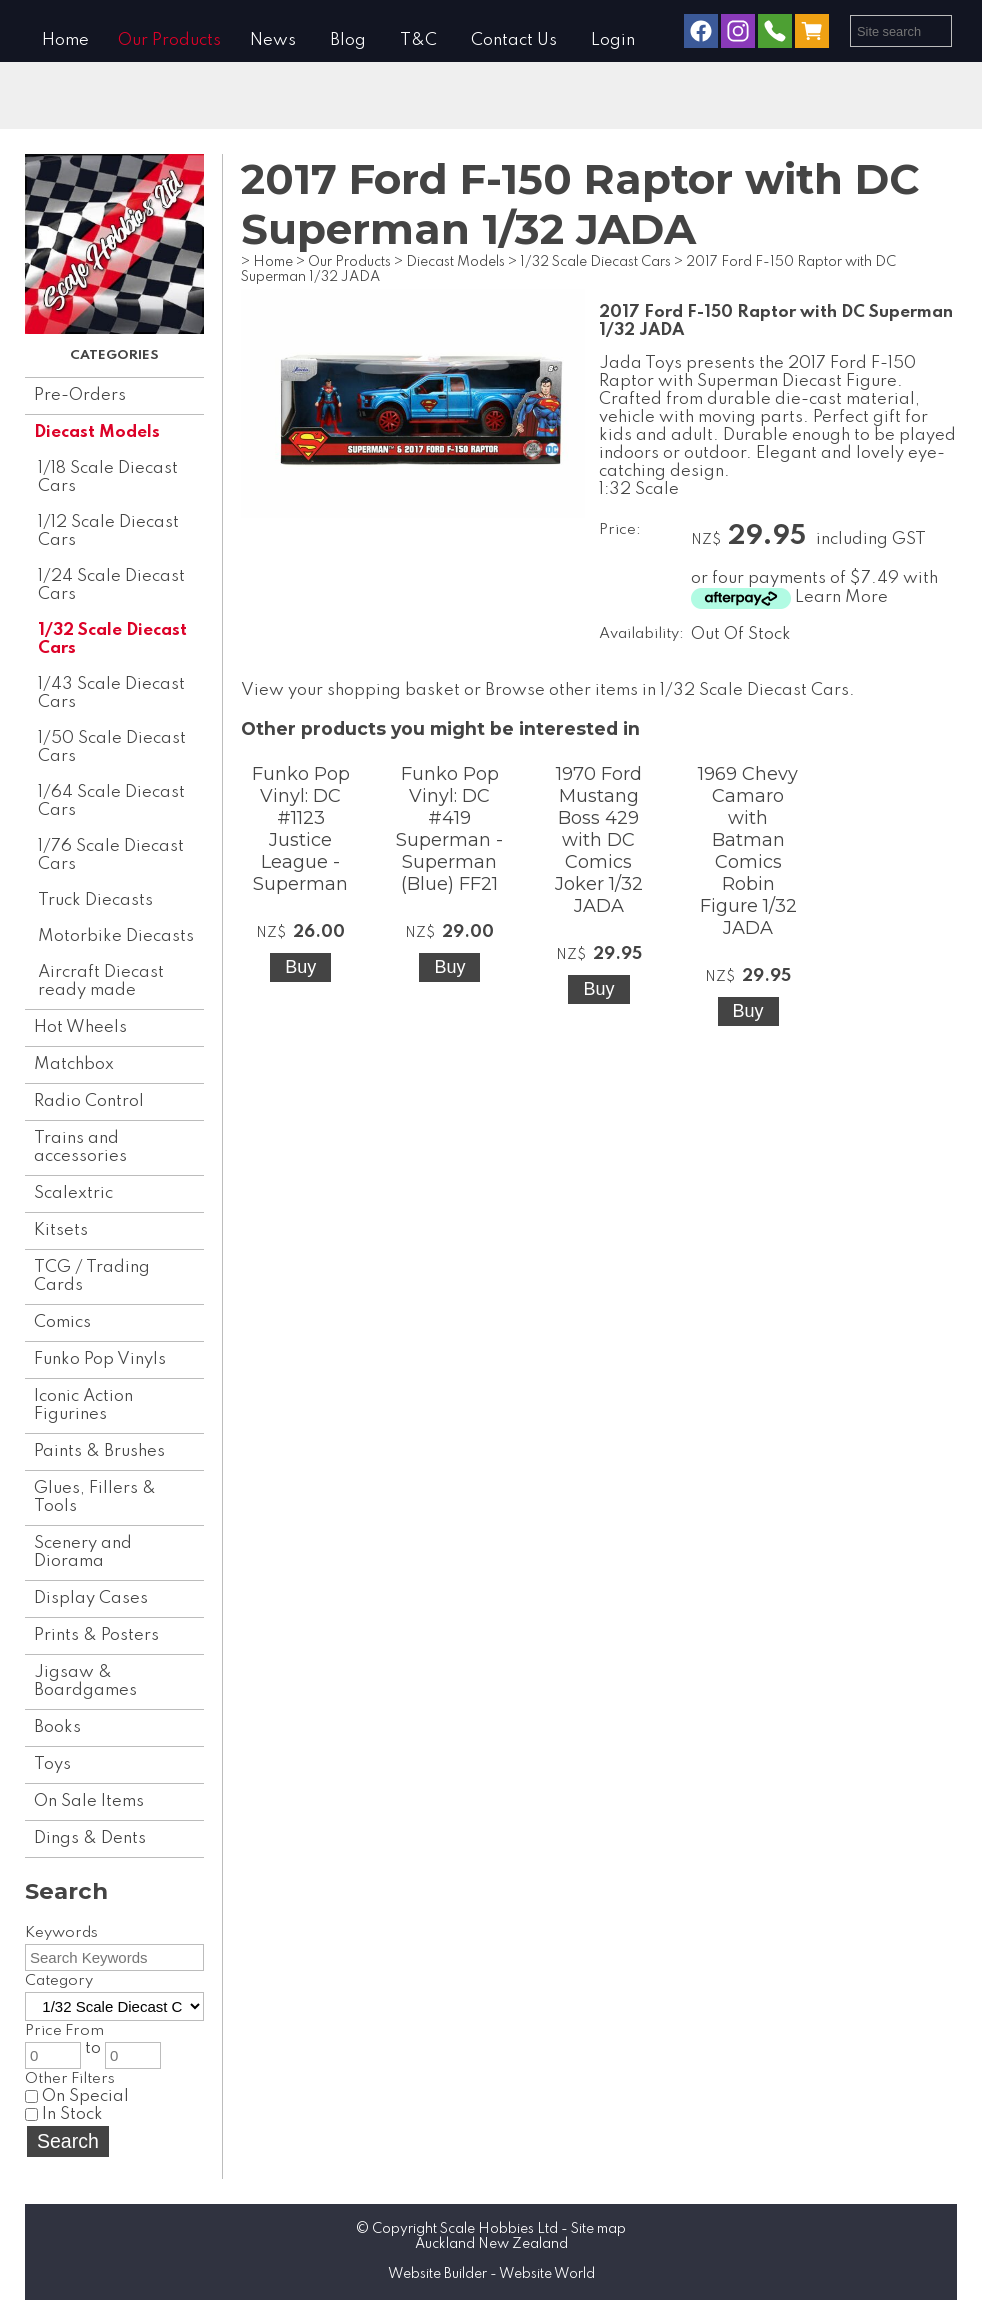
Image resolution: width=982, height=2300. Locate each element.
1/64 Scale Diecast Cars (111, 801)
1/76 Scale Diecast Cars (111, 855)
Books (57, 1727)
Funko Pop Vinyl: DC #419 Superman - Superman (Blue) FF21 (449, 829)
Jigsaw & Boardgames (85, 1681)
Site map (598, 2229)
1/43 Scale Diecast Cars (111, 693)
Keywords (61, 1933)
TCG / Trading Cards (92, 1276)
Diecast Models (97, 432)
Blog (348, 40)
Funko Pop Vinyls (100, 1359)
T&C (418, 40)
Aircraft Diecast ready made (101, 981)
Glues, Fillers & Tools (95, 1497)
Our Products (169, 40)
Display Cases (91, 1598)
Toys (52, 1764)
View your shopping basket (350, 690)
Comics (62, 1322)
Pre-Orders (80, 395)
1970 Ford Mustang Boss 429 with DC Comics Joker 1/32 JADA (599, 840)
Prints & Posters (96, 1635)
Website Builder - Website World (491, 2274)
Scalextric (73, 1193)
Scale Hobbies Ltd (499, 2229)
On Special (77, 2096)
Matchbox (74, 1064)
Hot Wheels (80, 1027)
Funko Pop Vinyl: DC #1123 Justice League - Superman (301, 829)
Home (65, 40)
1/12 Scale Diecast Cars (108, 531)
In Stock (64, 2114)
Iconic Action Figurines (83, 1405)
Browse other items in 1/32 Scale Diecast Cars (667, 690)
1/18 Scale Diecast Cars (108, 477)
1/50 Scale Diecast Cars (112, 747)
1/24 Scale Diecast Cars (111, 585)
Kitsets (61, 1230)
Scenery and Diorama (83, 1552)
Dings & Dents (90, 1838)
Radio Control (89, 1101)
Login (613, 40)
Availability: (641, 634)
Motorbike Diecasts (116, 936)
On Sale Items (89, 1801)
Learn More (841, 597)
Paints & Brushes (99, 1451)
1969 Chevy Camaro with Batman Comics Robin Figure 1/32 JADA (748, 851)
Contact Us (514, 40)
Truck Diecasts (95, 900)
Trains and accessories (80, 1147)
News (273, 40)
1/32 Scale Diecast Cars (112, 639)
